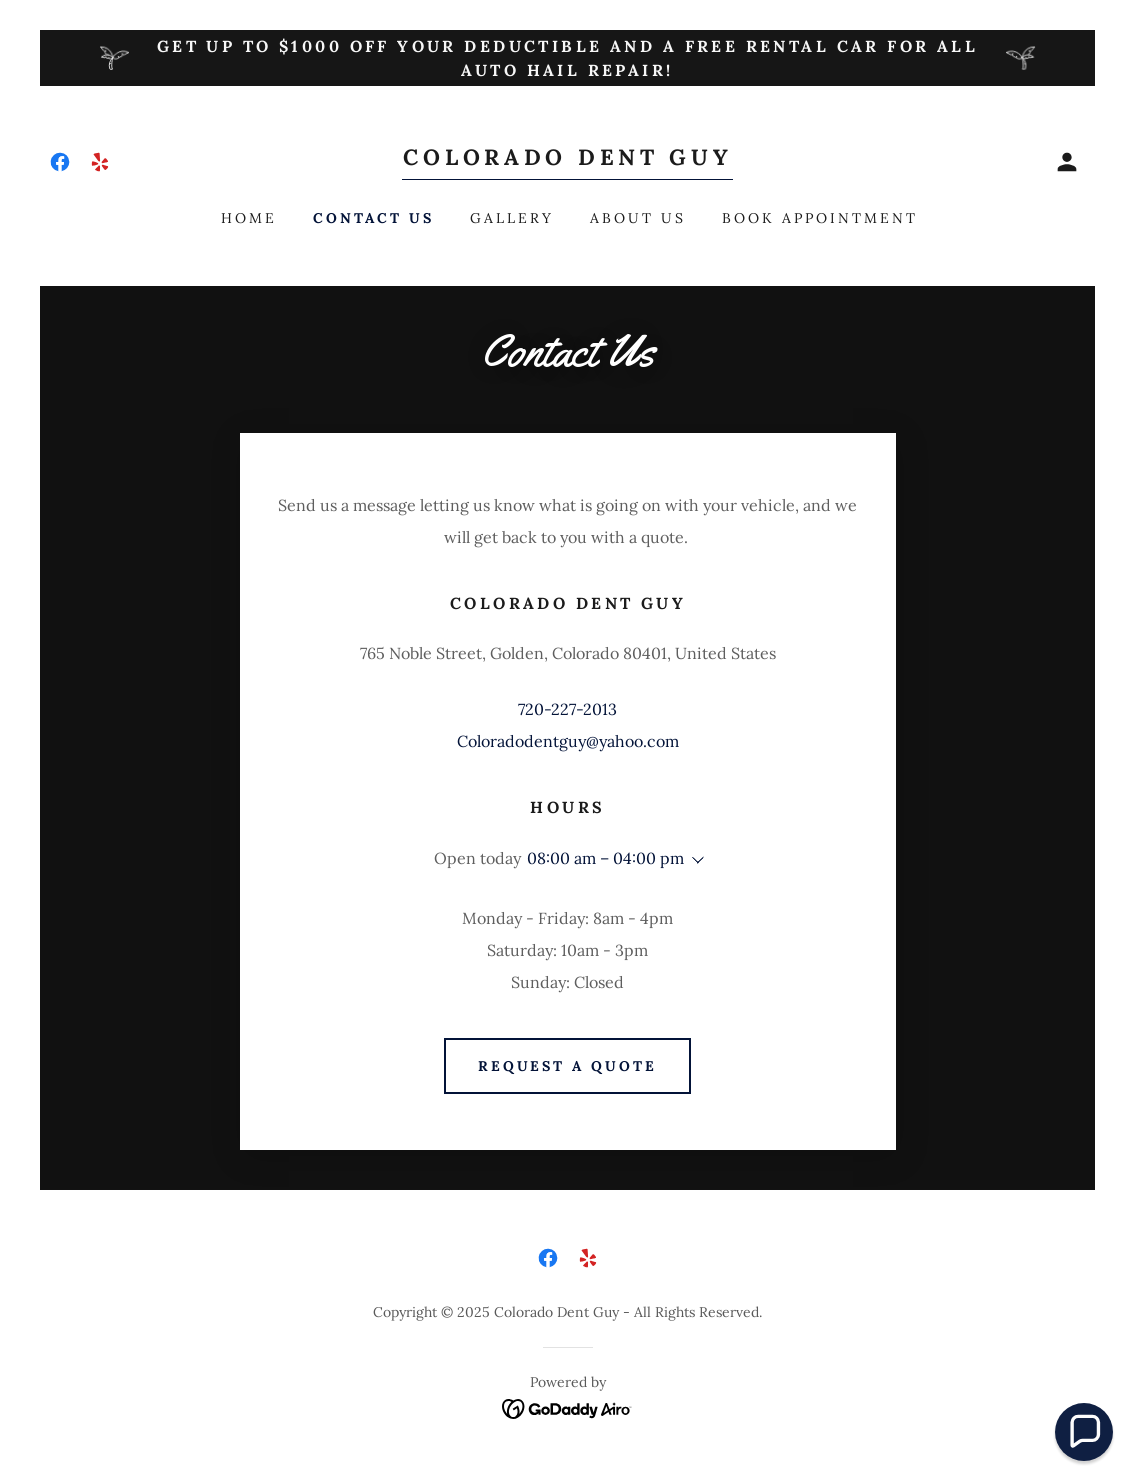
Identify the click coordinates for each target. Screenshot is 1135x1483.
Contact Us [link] (373, 218)
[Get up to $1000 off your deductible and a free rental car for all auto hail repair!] (567, 58)
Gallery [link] (512, 218)
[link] (60, 162)
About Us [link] (638, 218)
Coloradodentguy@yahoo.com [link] (568, 741)
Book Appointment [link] (820, 218)
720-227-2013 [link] (567, 709)
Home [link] (249, 218)
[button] (1067, 162)
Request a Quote (568, 1066)
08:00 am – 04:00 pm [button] (605, 858)
